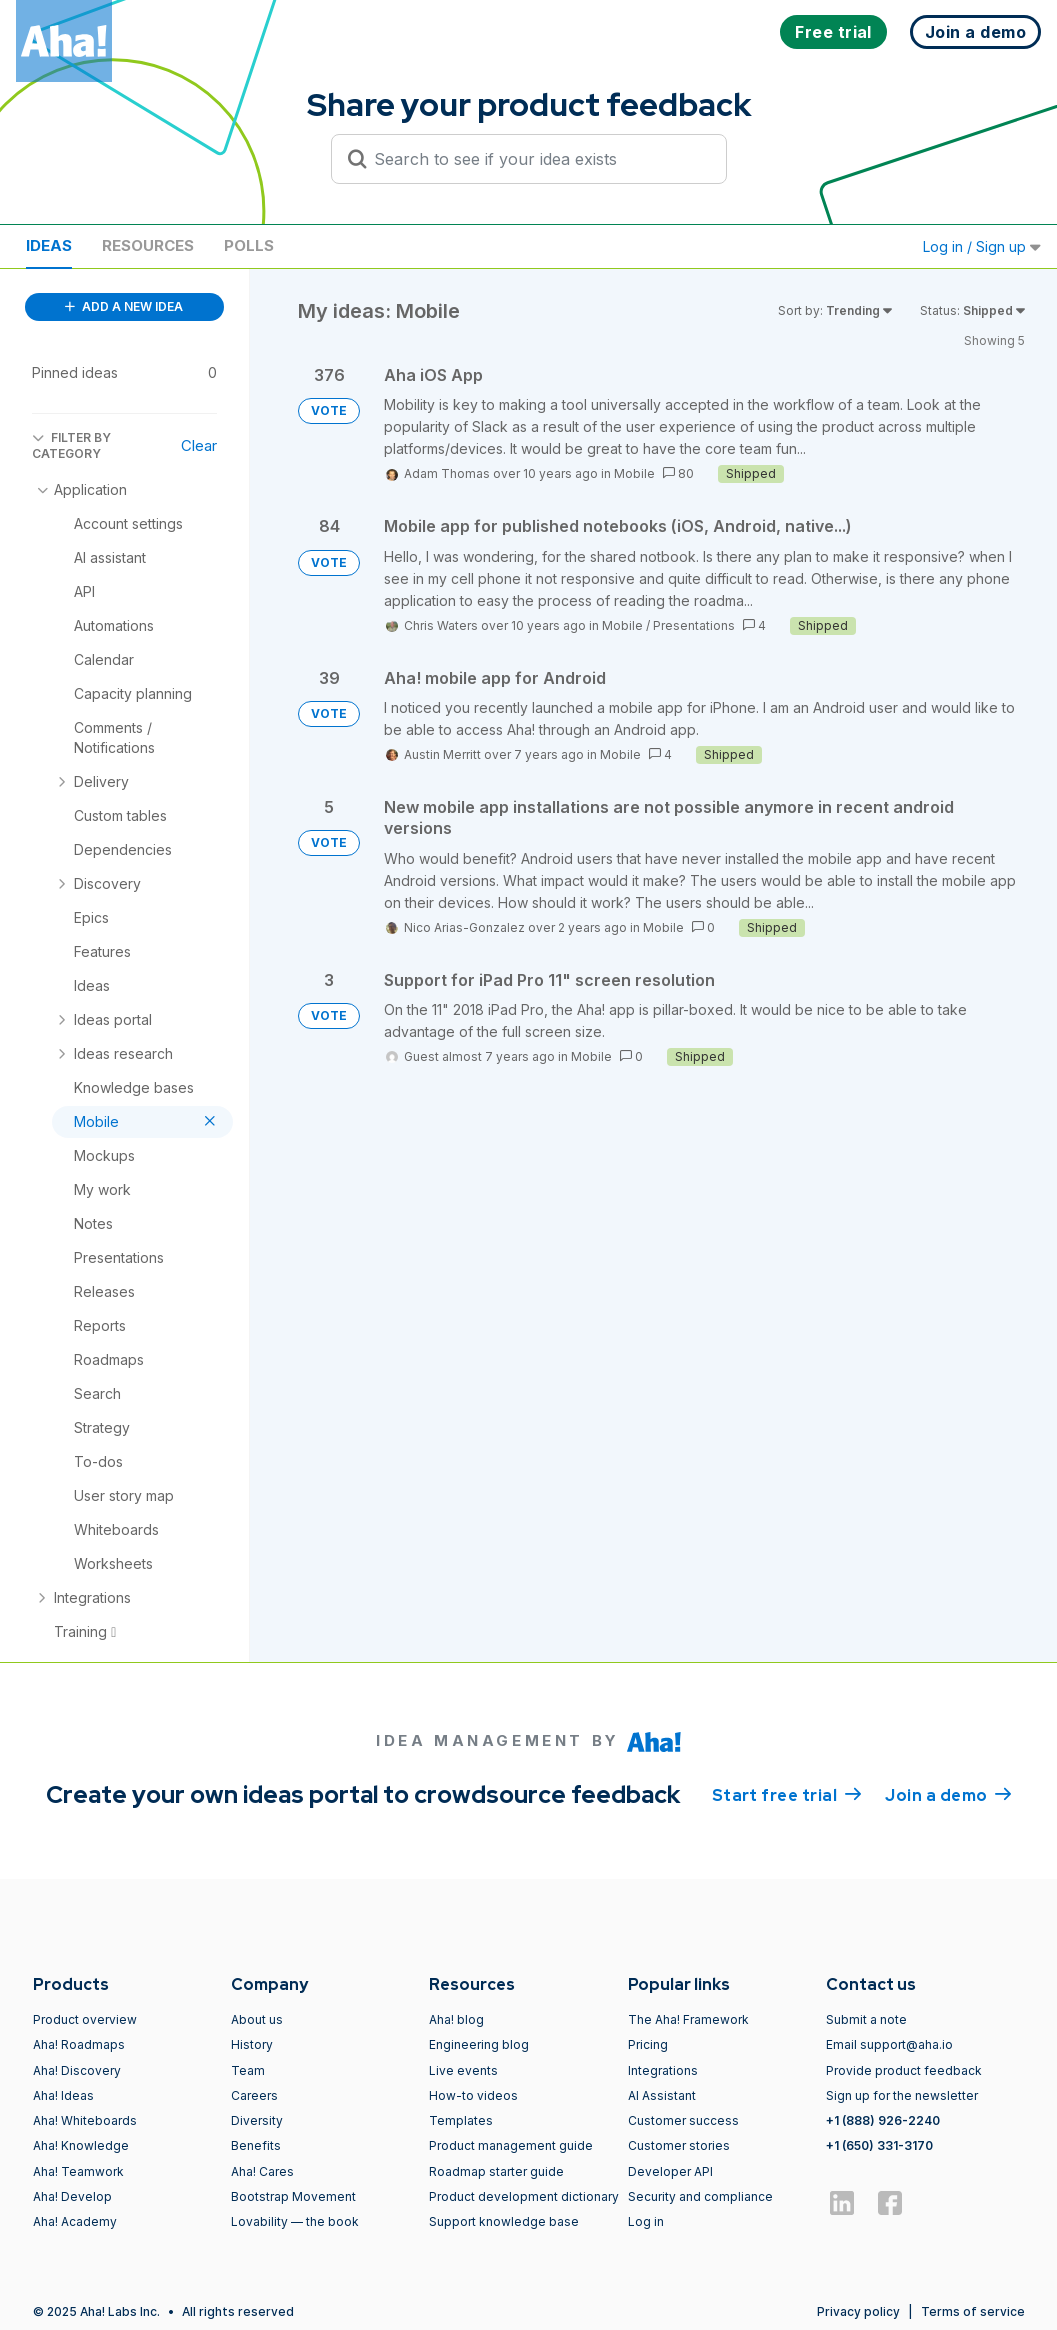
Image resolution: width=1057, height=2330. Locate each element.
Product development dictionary (524, 2196)
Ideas (49, 245)
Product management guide (511, 2145)
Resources (148, 245)
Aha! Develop (72, 2196)
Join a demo (948, 1794)
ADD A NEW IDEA (124, 306)
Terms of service (973, 2311)
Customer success (683, 2120)
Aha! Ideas (63, 2095)
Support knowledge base (504, 2221)
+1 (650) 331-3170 (879, 2145)
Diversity (257, 2120)
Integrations (663, 2070)
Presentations (694, 625)
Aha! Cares (262, 2171)
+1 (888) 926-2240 (883, 2120)
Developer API (670, 2171)
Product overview (85, 2019)
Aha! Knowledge (81, 2145)
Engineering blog (479, 2044)
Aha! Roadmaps (79, 2044)
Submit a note (866, 2019)
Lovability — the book (295, 2221)
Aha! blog (456, 2019)
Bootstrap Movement (293, 2196)
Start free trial (787, 1794)
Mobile (634, 473)
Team (248, 2070)
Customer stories (679, 2145)
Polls (249, 245)
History (252, 2044)
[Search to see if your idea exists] (538, 159)
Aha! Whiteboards (85, 2120)
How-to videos (473, 2095)
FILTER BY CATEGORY (71, 445)
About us (257, 2019)
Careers (254, 2095)
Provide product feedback (904, 2070)
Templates (461, 2120)
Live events (463, 2070)
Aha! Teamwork (78, 2171)
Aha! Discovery (77, 2070)
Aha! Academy (75, 2221)
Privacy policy (858, 2311)
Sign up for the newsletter (902, 2095)
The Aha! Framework (688, 2019)
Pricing (648, 2044)
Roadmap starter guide (496, 2171)
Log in (646, 2221)
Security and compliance (700, 2196)
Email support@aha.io (889, 2044)
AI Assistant (662, 2095)
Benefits (256, 2145)
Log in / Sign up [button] (982, 246)
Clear (199, 445)
